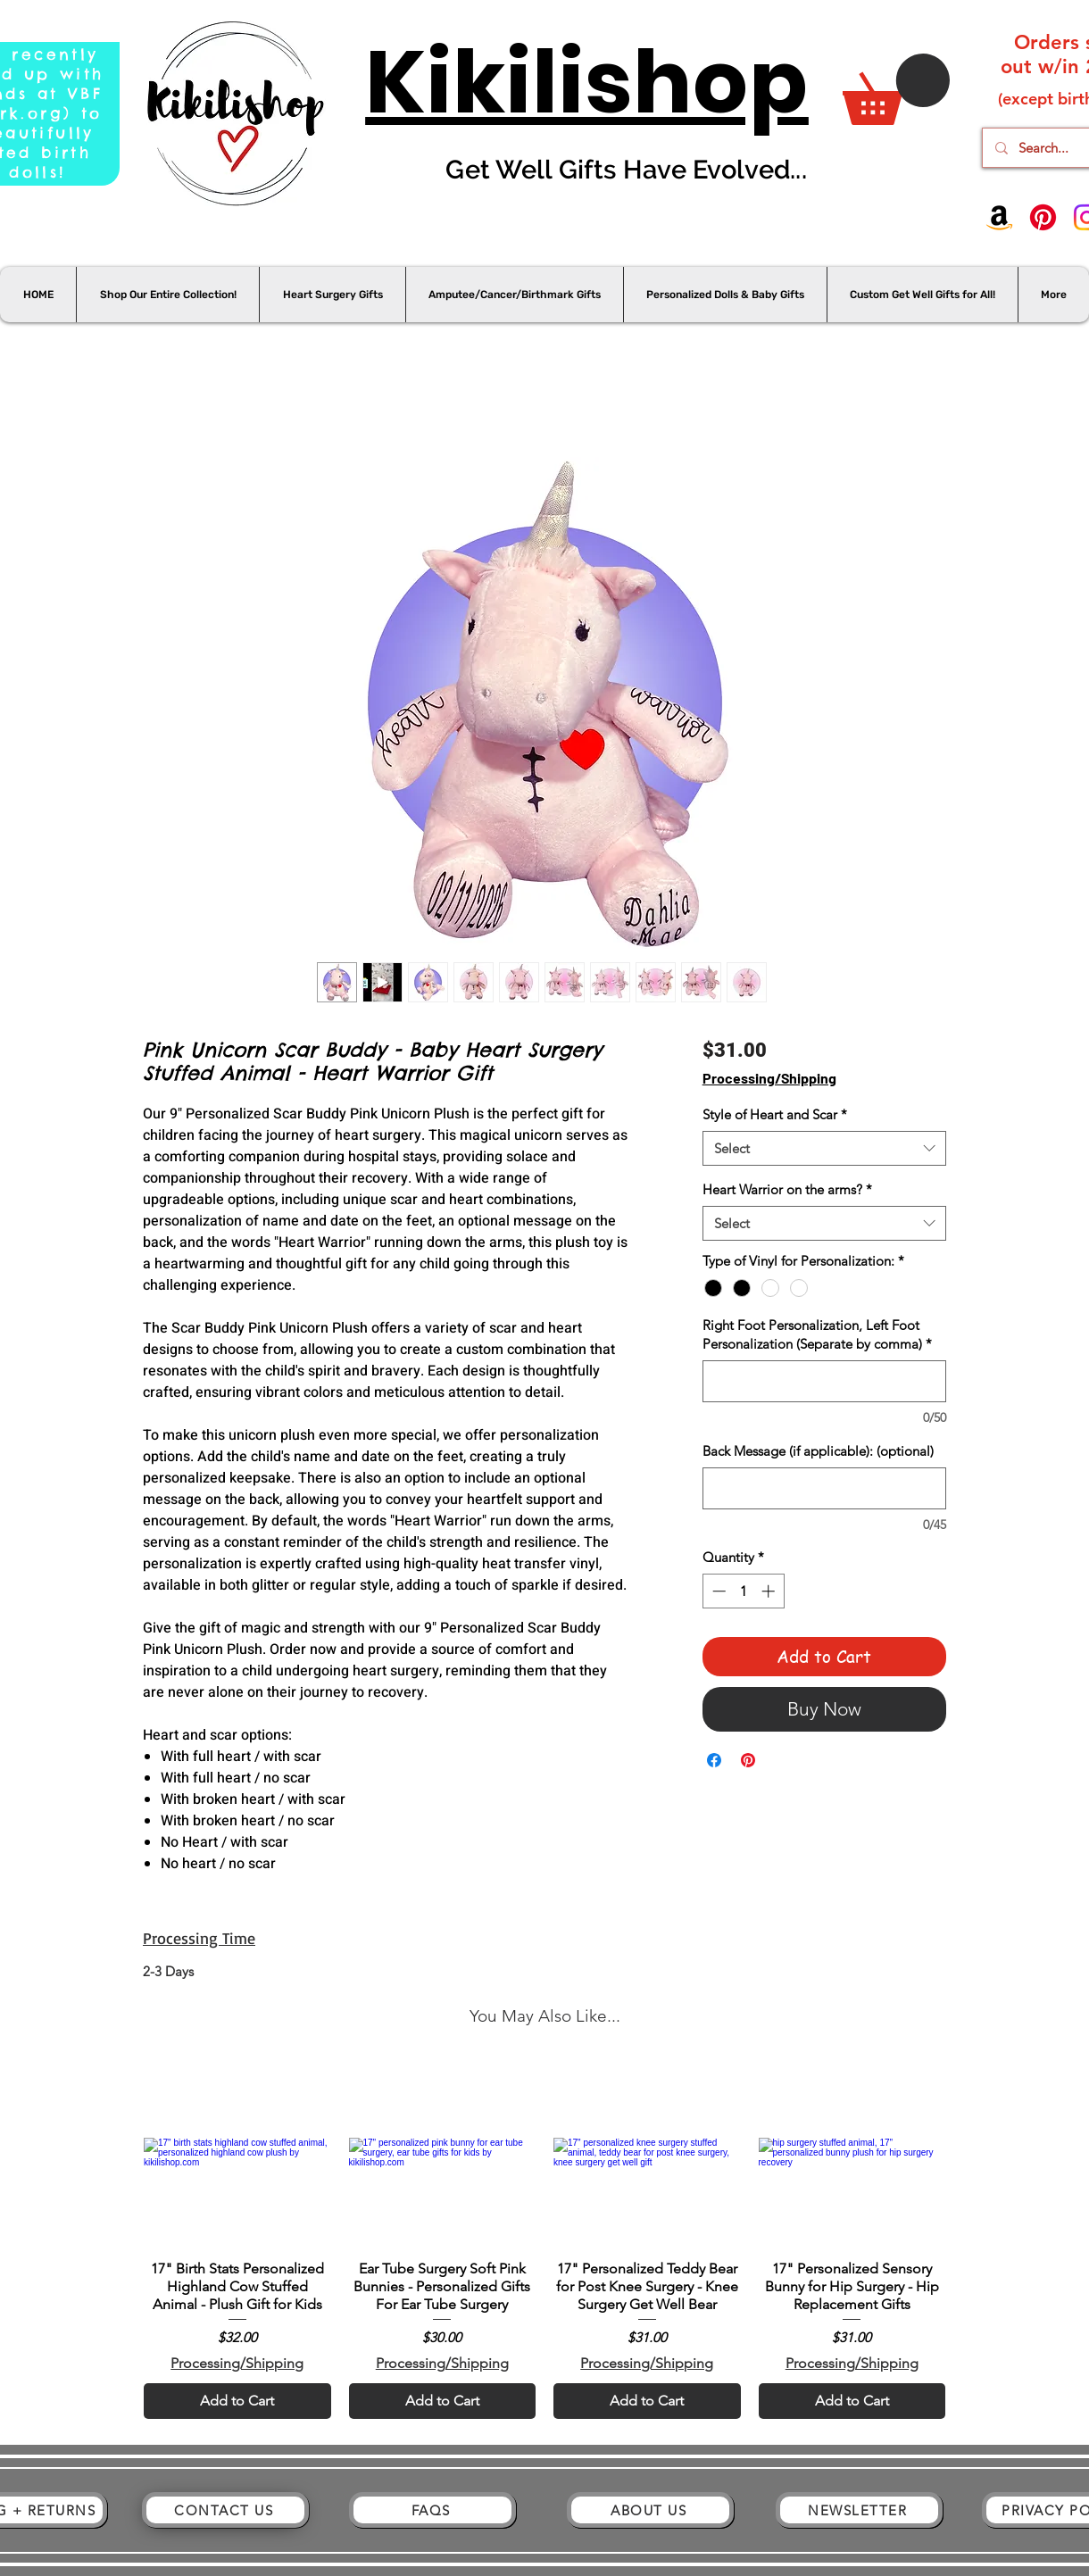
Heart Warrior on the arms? (787, 1189)
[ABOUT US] (650, 2510)
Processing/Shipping (769, 1077)
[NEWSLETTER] (859, 2510)
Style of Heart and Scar (774, 1114)
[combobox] (824, 1148)
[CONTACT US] (225, 2510)
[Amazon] (999, 217)
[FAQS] (432, 2510)
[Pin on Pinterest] (748, 1760)
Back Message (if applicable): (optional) (818, 1450)
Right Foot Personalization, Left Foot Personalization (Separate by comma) (817, 1334)
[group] (544, 2238)
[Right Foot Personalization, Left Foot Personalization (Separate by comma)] (824, 1381)
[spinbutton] (743, 1591)
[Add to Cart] (237, 2401)
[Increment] (770, 1591)
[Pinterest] (1043, 217)
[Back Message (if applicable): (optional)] (824, 1488)
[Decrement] (717, 1591)
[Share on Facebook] (714, 1760)
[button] (896, 89)
